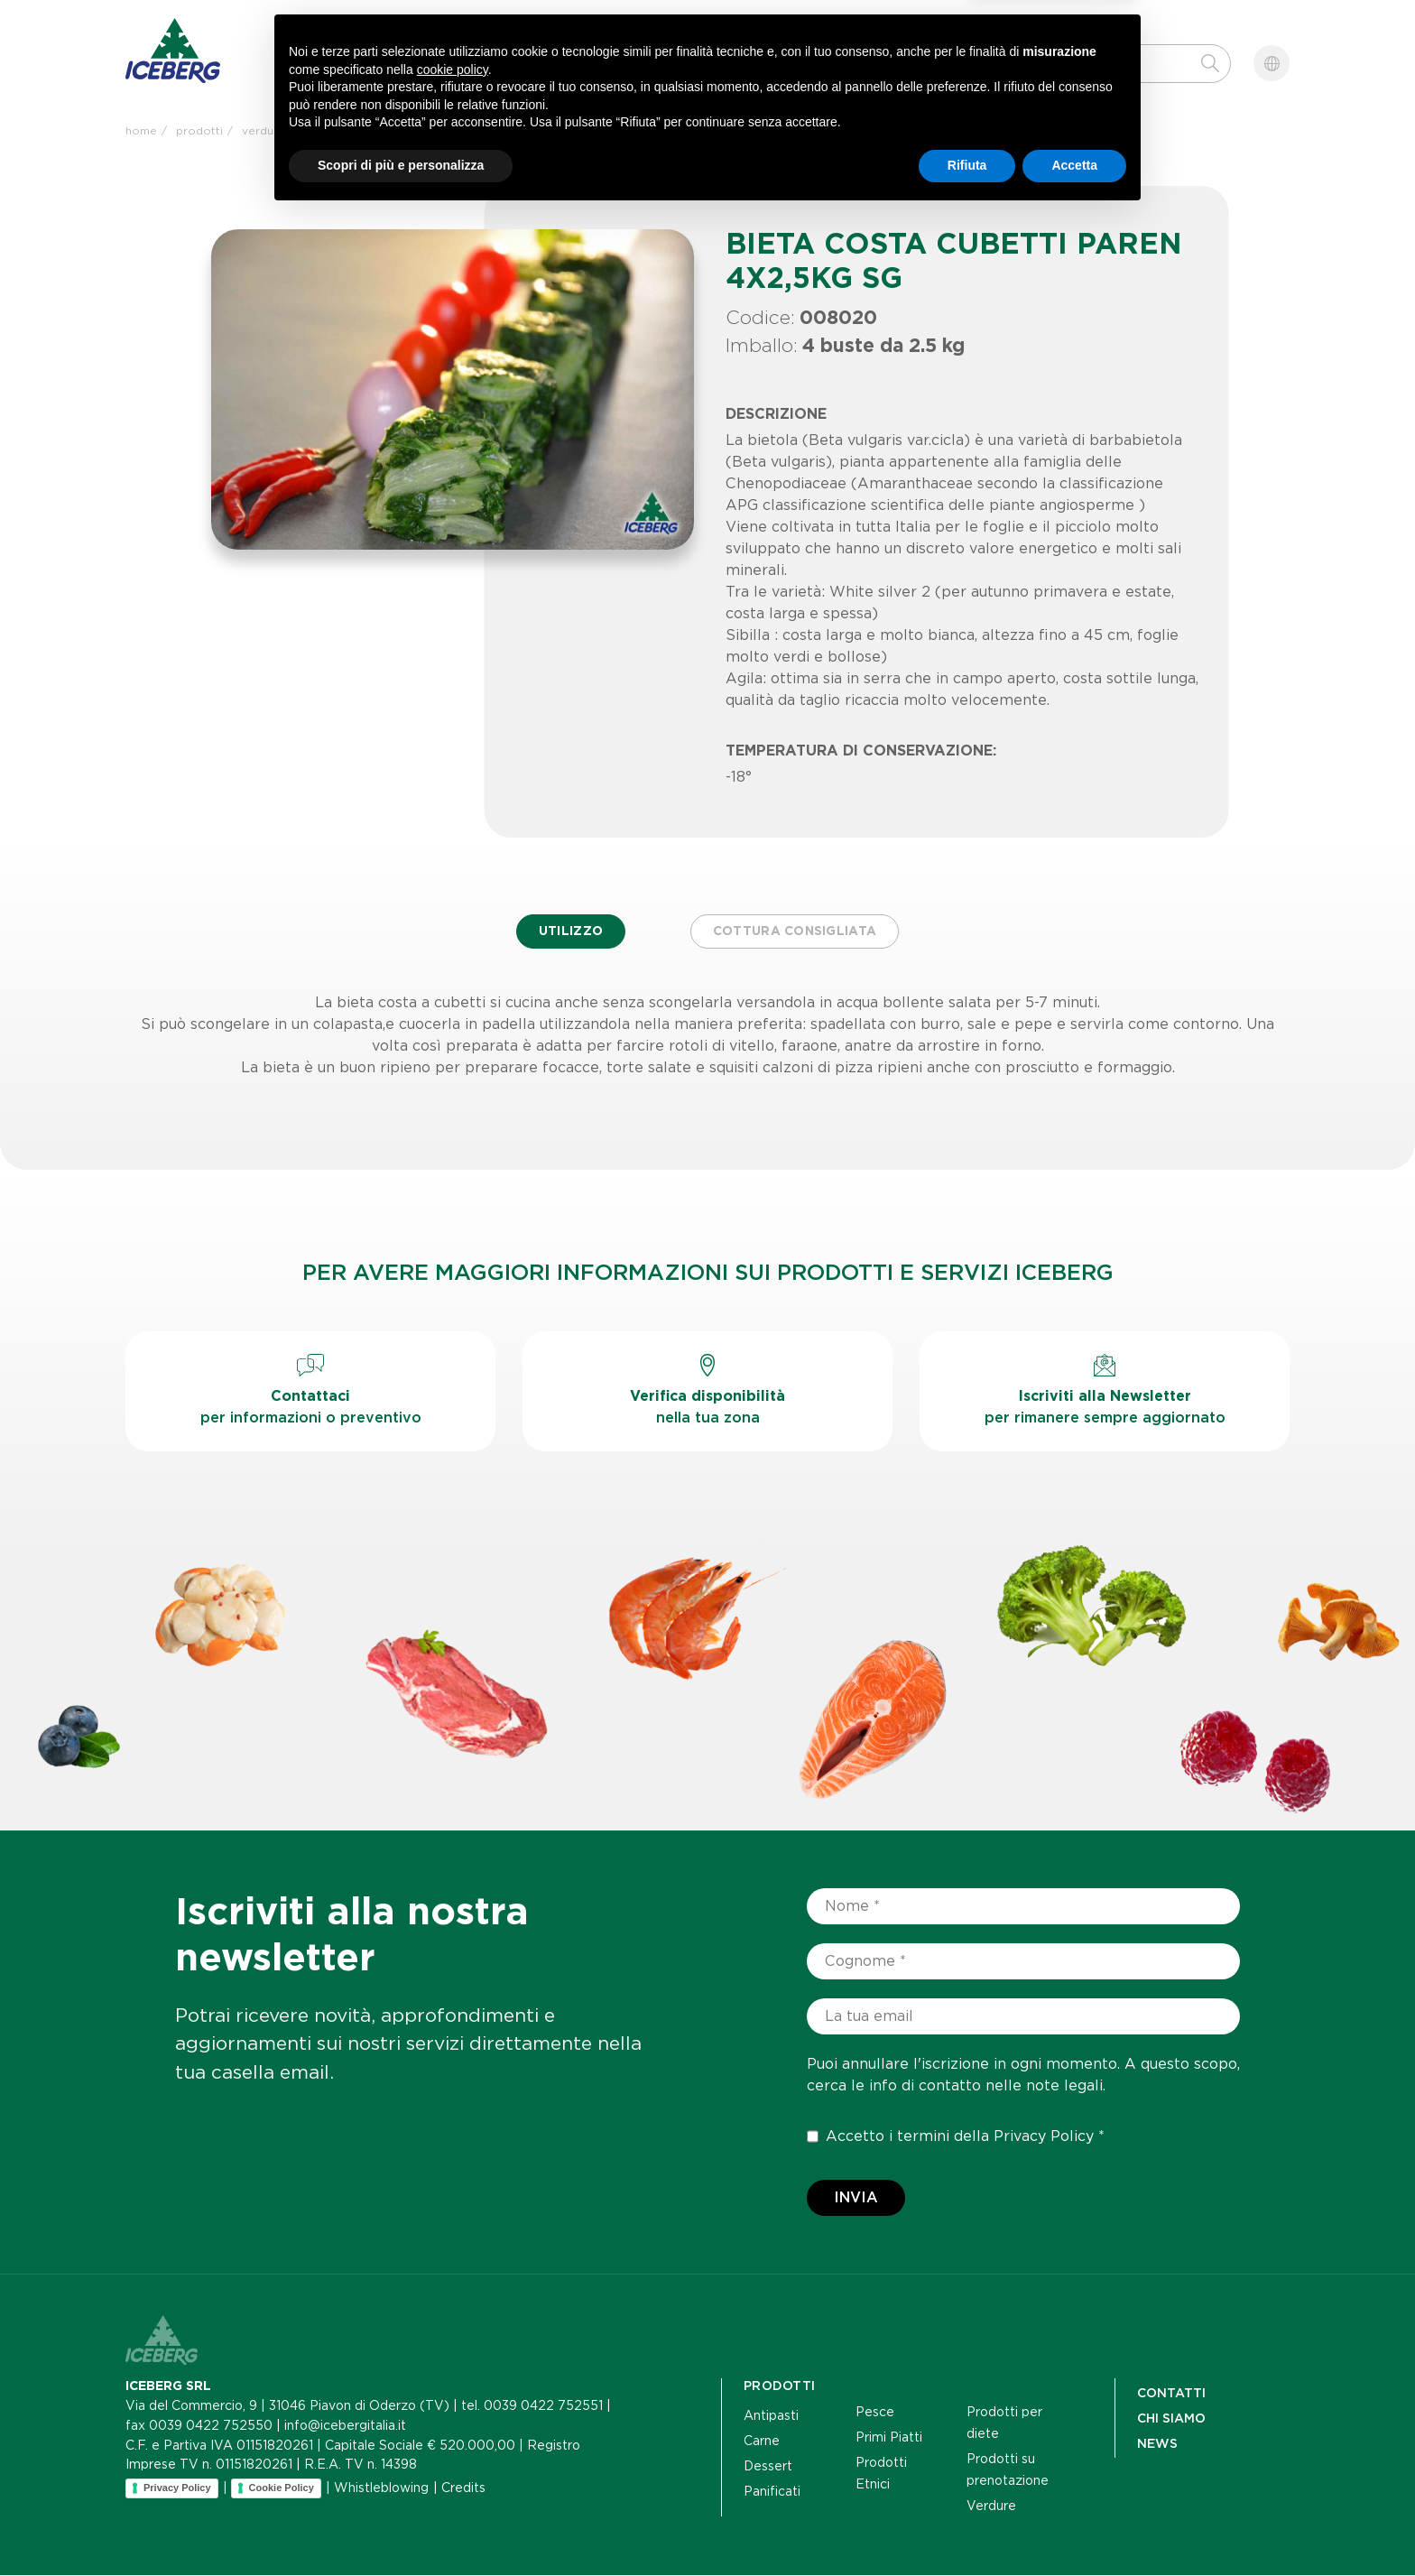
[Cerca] (1088, 63)
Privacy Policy (1044, 2136)
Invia (856, 2198)
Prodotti (330, 71)
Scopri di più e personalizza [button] (401, 2526)
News (592, 71)
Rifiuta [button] (967, 2526)
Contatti (714, 71)
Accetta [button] (1074, 2526)
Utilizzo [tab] (568, 932)
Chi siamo (470, 71)
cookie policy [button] (452, 2430)
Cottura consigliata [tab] (796, 932)
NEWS (1157, 2444)
